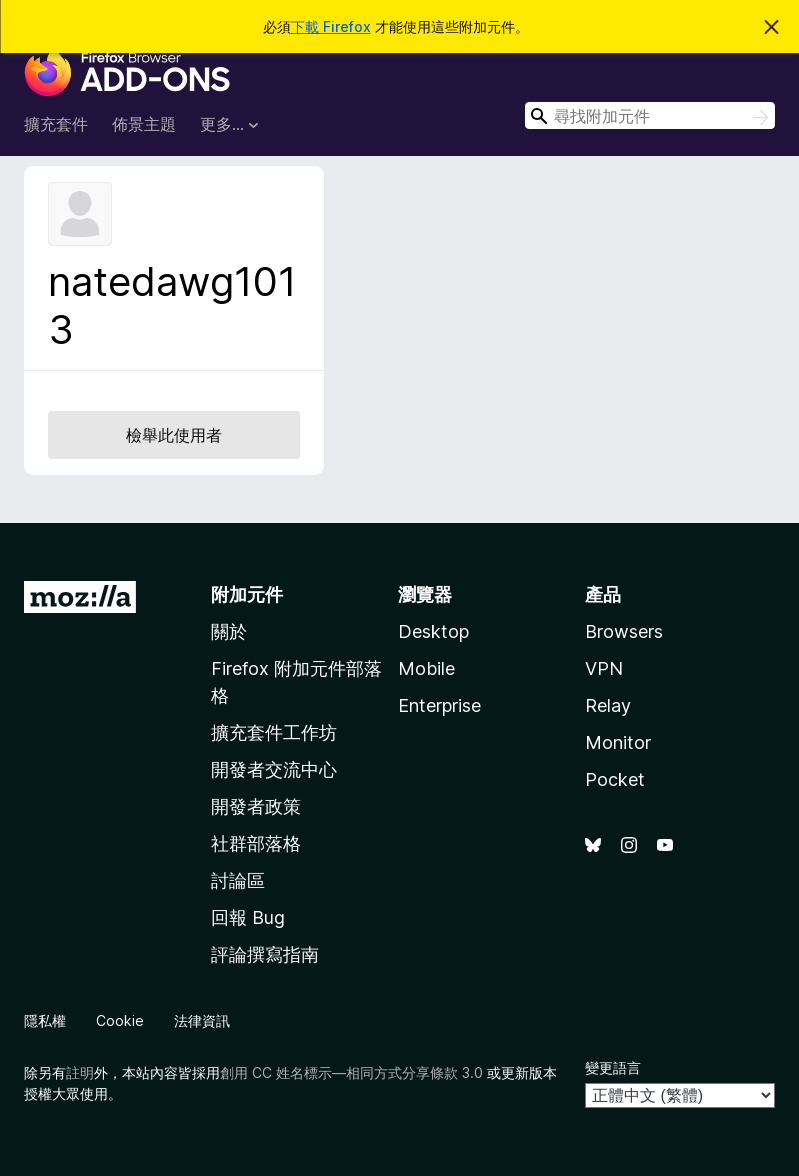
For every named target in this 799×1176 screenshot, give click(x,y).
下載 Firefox (331, 26)
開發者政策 (256, 806)
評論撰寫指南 (265, 954)
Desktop (433, 631)
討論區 (238, 880)
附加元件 (247, 594)
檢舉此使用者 (174, 435)
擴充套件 (56, 124)
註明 (80, 1072)
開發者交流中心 (274, 769)
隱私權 (45, 1020)
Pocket (615, 779)
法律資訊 (202, 1020)
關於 (229, 631)
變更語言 (613, 1067)
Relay (608, 705)
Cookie (120, 1020)
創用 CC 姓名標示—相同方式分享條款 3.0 (351, 1072)
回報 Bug (248, 917)
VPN (604, 668)
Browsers (624, 631)
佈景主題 (144, 124)
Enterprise (439, 705)
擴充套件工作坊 (274, 732)
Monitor (618, 742)
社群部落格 (256, 843)
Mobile (426, 668)
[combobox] (650, 115)
